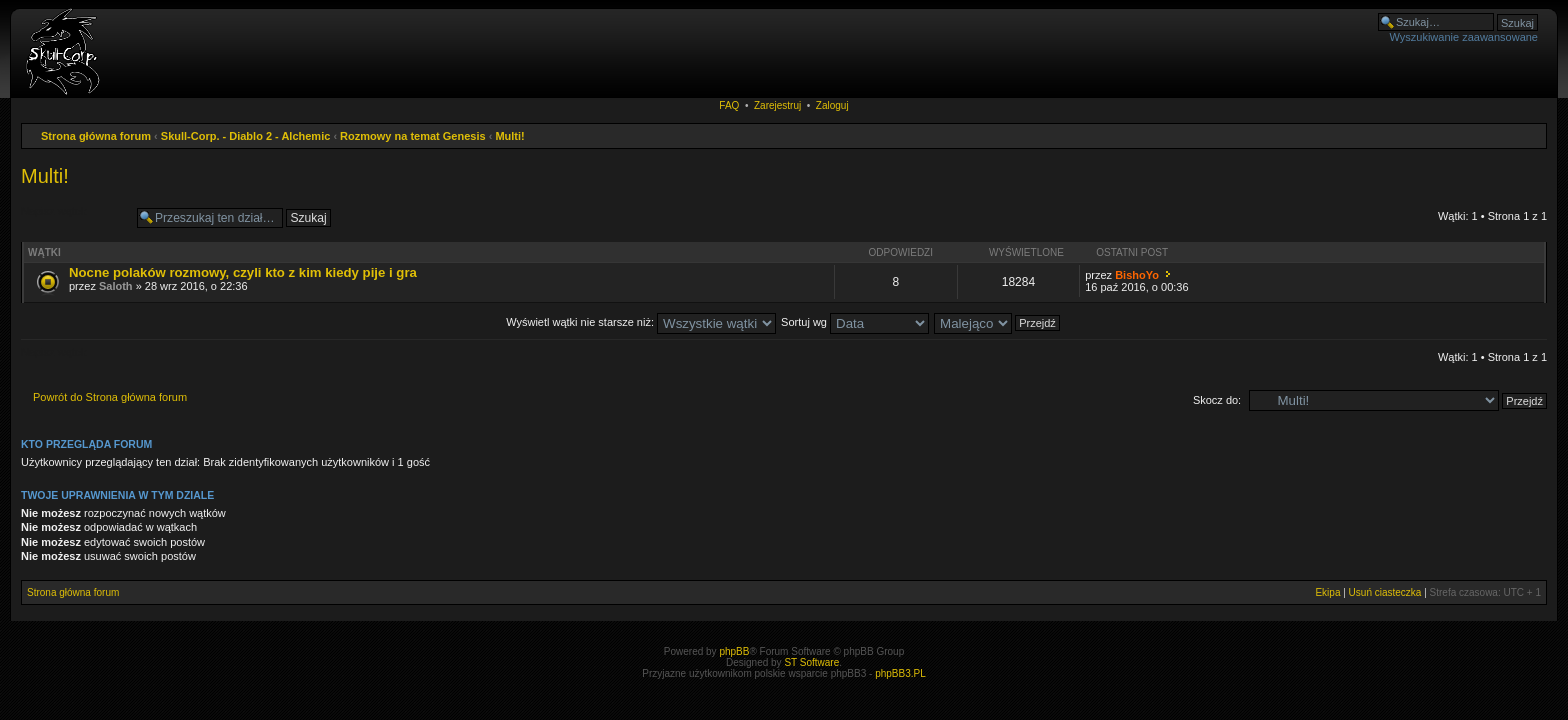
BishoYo (1137, 275)
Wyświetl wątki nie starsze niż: (641, 322)
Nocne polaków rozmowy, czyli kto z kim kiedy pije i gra (243, 272)
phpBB (734, 651)
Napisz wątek (74, 218)
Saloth (116, 286)
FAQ (729, 105)
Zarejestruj (777, 105)
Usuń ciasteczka (1385, 592)
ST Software (811, 662)
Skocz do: (1217, 400)
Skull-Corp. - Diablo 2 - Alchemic (246, 136)
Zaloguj (832, 105)
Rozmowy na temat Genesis (413, 136)
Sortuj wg (855, 322)
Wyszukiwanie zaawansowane (1464, 37)
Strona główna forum (96, 136)
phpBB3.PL (900, 673)
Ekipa (1327, 592)
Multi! (509, 136)
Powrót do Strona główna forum (110, 397)
